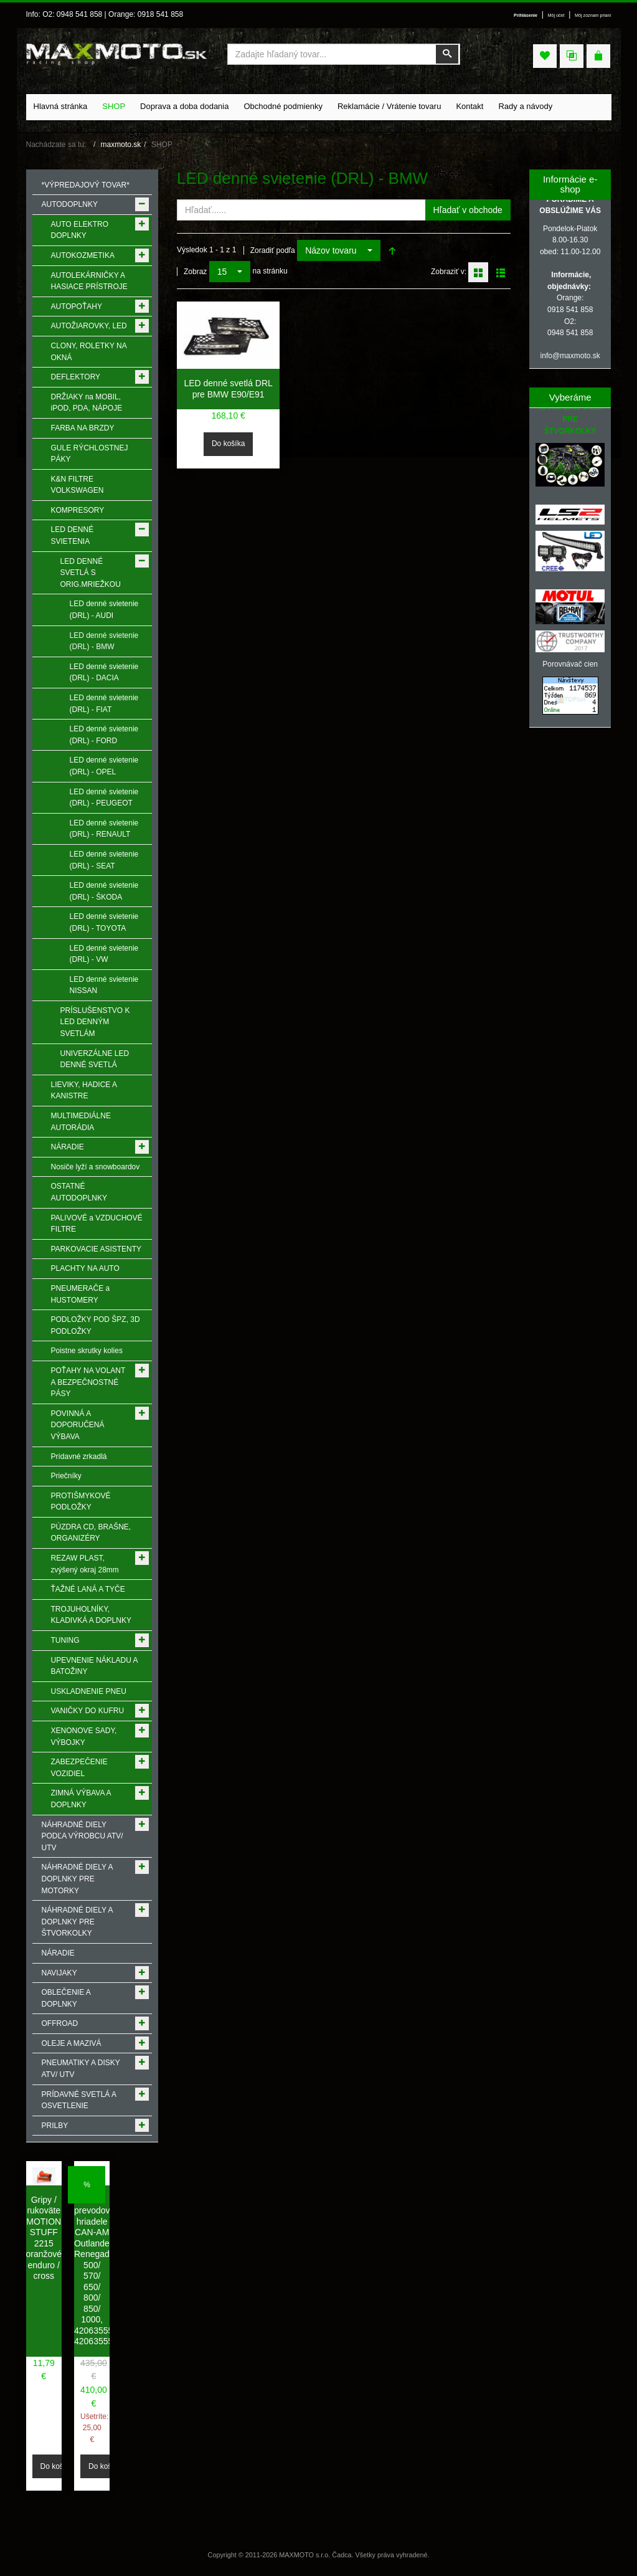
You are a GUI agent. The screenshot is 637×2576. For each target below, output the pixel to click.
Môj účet (556, 15)
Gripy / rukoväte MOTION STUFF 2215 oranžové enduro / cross (44, 2238)
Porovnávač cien (570, 664)
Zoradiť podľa (272, 250)
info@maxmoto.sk (570, 355)
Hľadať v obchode (468, 210)
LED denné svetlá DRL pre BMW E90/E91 (228, 388)
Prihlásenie (525, 15)
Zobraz (195, 271)
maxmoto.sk (121, 144)
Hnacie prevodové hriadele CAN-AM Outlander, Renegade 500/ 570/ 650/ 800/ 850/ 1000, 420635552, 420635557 (97, 2271)
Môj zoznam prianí (593, 15)
